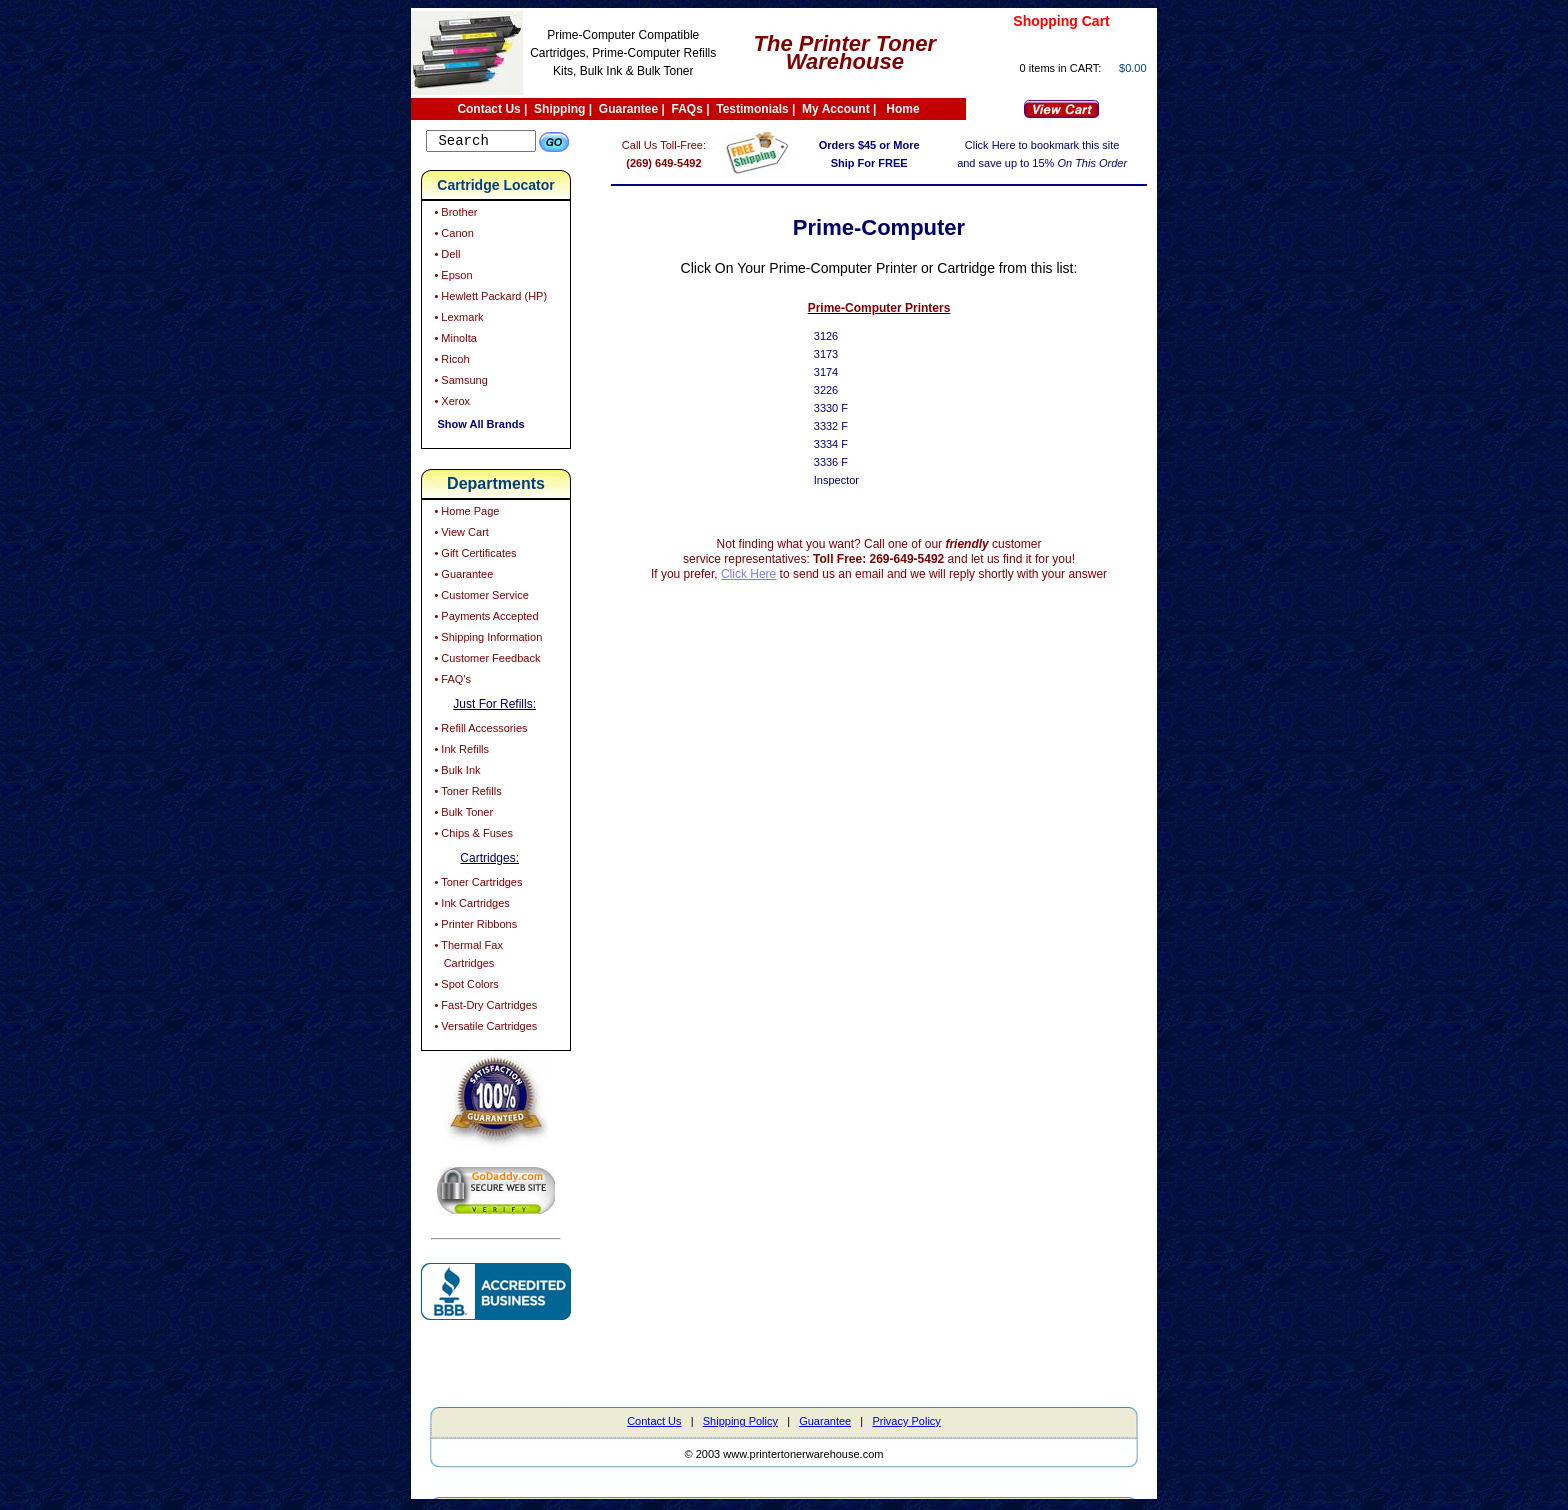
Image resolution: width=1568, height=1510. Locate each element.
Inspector (850, 480)
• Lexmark (457, 320)
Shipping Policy (740, 1424)
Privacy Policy (906, 1424)
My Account (836, 109)
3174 (840, 372)
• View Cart (459, 535)
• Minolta (453, 341)
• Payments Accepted (484, 619)
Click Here (762, 574)
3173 (840, 354)
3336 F (845, 462)
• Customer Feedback (485, 661)
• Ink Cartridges (470, 906)
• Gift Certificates (473, 556)
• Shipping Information (486, 640)
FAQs (687, 109)
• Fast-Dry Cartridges (484, 1008)
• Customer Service (479, 598)
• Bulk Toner (462, 815)
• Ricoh (450, 362)
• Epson (451, 278)
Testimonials (752, 109)
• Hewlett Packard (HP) (489, 299)
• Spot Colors (464, 987)
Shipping (559, 109)
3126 (840, 336)
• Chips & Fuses (472, 836)
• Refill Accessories (479, 731)
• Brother (454, 215)
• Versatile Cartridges (484, 1029)
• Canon (452, 236)
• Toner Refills (466, 794)
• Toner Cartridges (476, 885)
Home (902, 109)
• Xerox (450, 404)
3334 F (845, 444)
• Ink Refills (460, 752)
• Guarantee (462, 577)
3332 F (845, 426)
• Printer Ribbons (474, 927)
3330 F (845, 408)
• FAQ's (451, 682)
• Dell (445, 257)
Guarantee (628, 109)
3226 (840, 390)
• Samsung (459, 383)
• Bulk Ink (455, 773)
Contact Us (488, 109)
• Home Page (465, 514)
